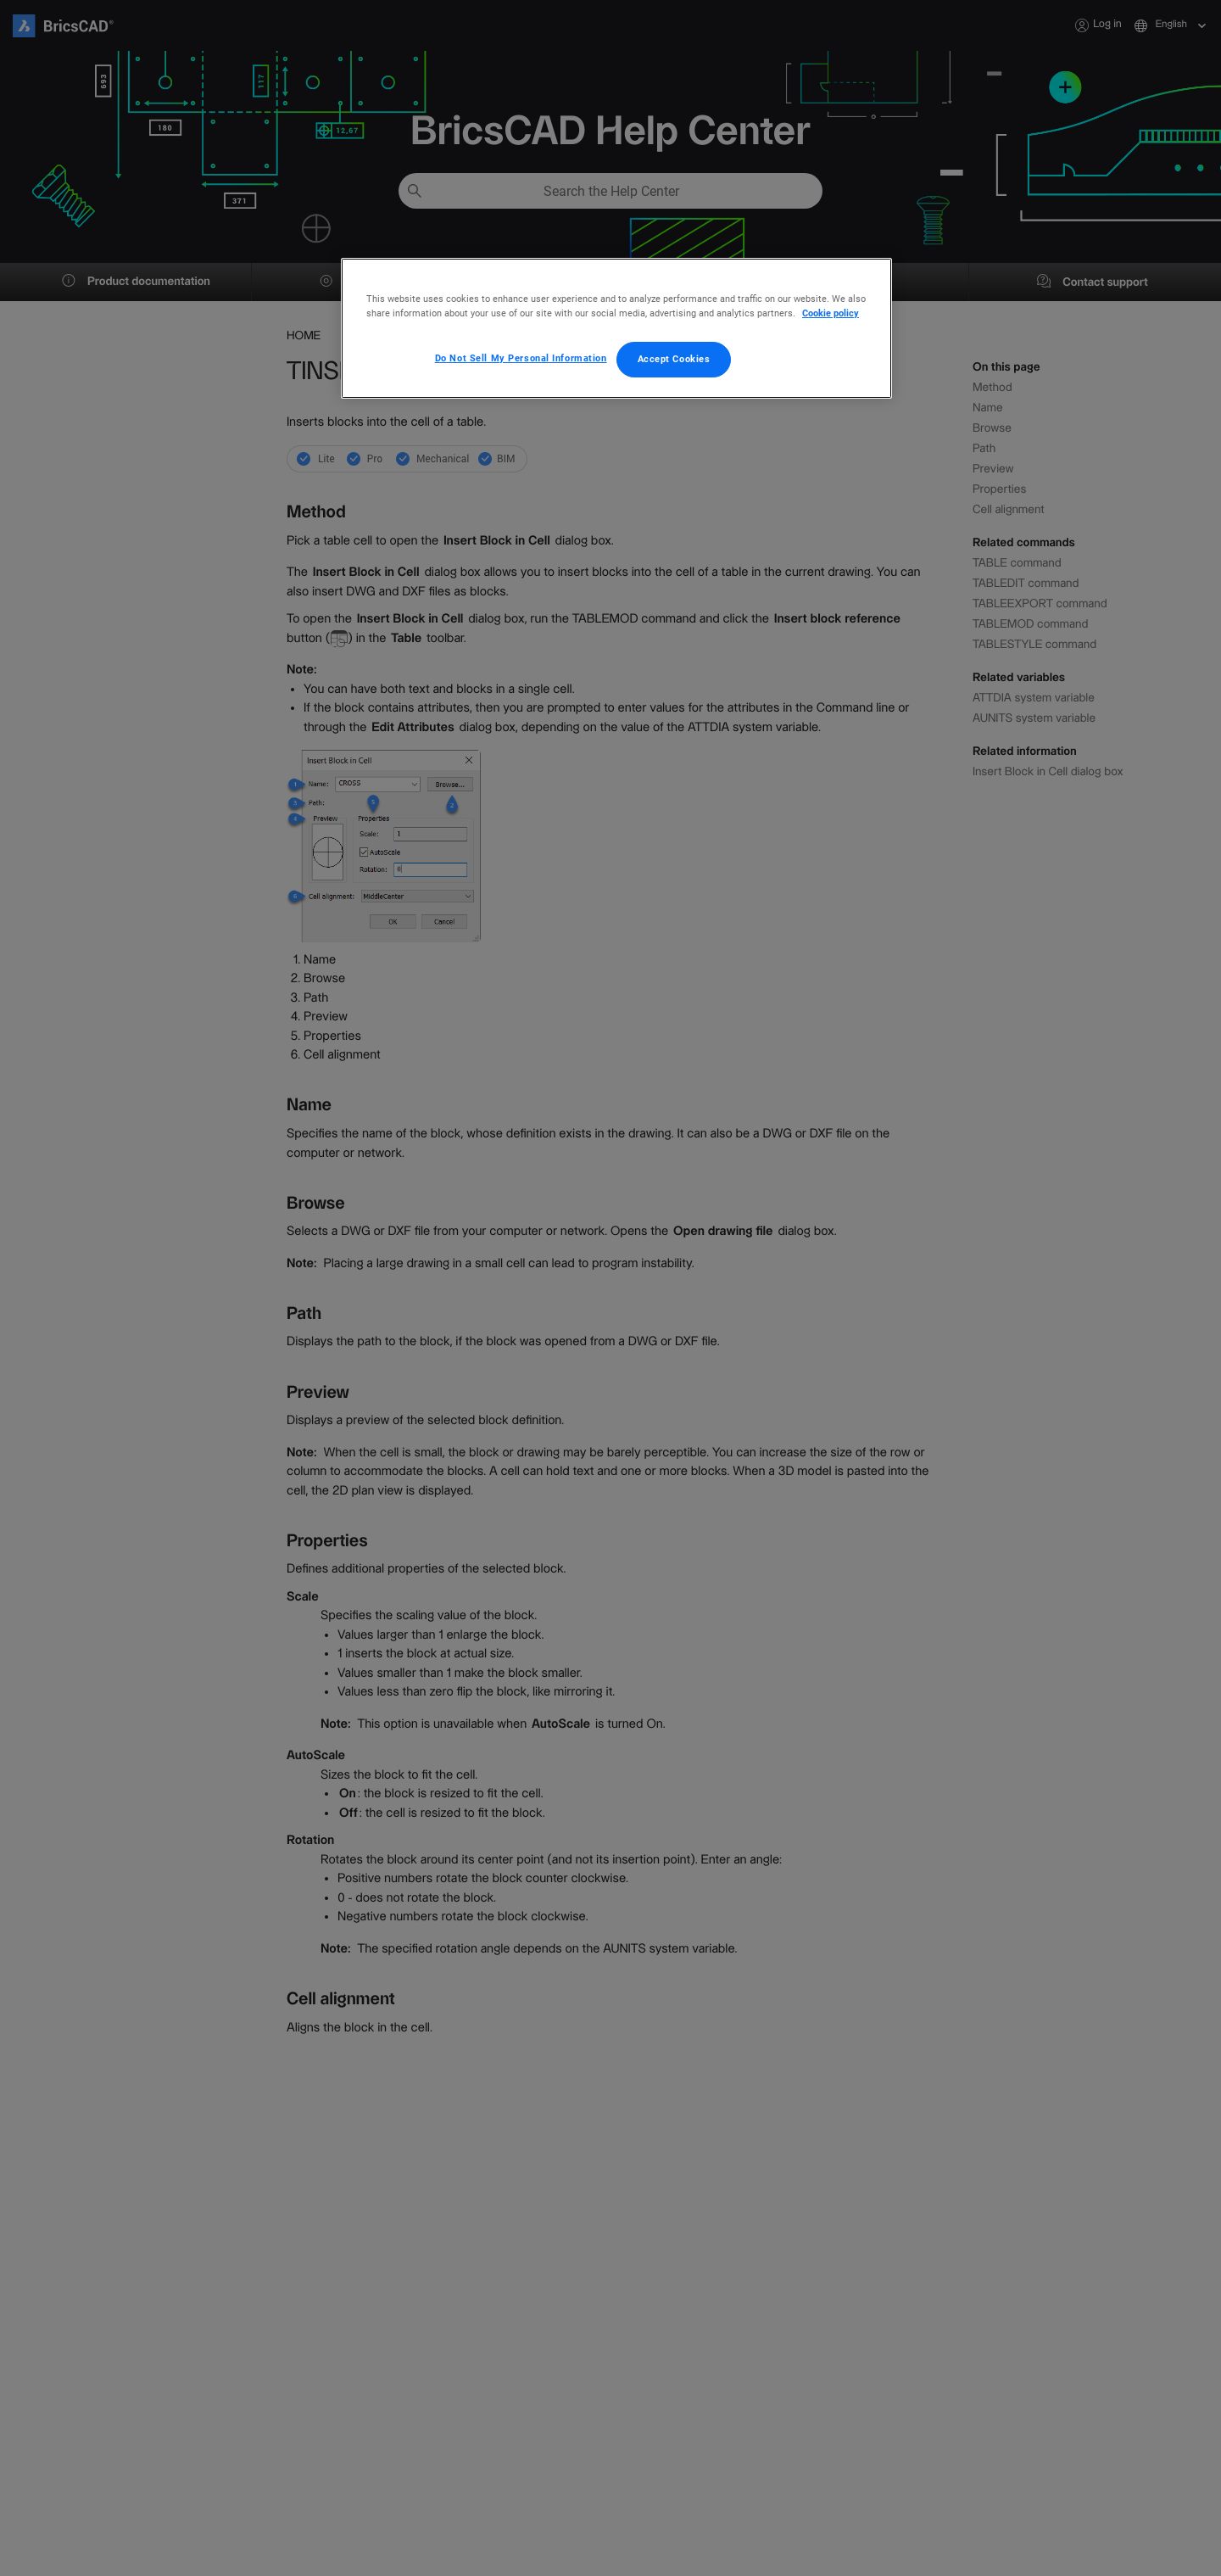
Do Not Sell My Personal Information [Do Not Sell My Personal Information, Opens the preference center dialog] (521, 358)
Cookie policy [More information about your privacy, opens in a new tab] (830, 313)
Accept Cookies (674, 359)
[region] (616, 328)
